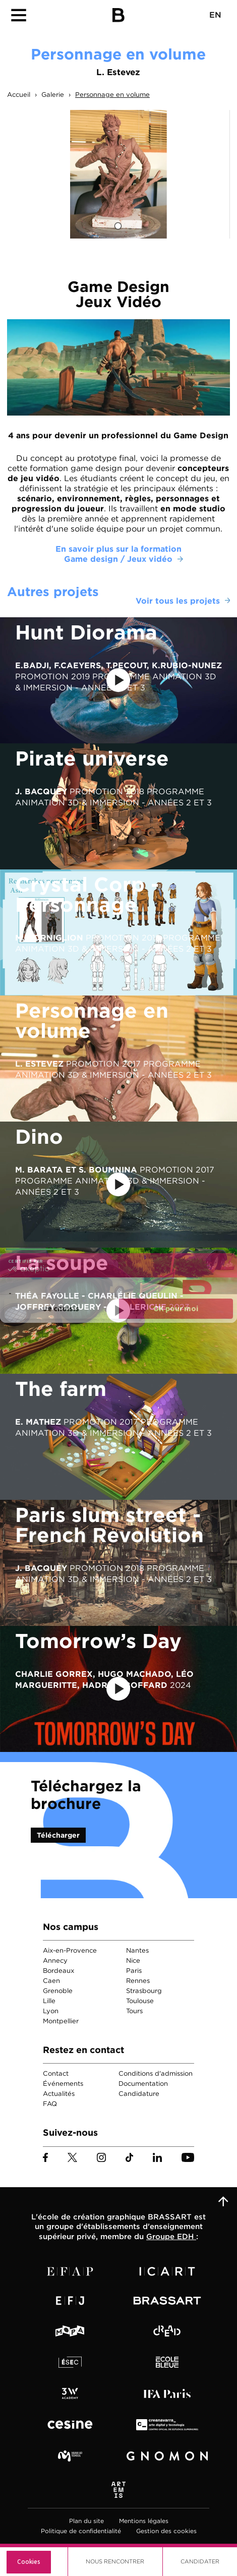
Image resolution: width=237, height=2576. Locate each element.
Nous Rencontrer (115, 2561)
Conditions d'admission (155, 2073)
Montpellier (61, 2021)
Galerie (52, 94)
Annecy (55, 1960)
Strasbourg (144, 1991)
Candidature (138, 2093)
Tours (134, 2011)
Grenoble (58, 1991)
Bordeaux (58, 1970)
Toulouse (140, 2001)
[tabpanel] (118, 174)
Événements (63, 2083)
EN (215, 15)
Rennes (138, 1980)
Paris (134, 1970)
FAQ (50, 2103)
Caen (51, 1980)
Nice (133, 1960)
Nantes (137, 1950)
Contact (56, 2073)
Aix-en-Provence (70, 1950)
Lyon (50, 2011)
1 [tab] (118, 225)
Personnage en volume (112, 94)
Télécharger (58, 1835)
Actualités (59, 2093)
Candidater (200, 2561)
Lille (49, 2001)
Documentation (143, 2083)
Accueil (18, 94)
